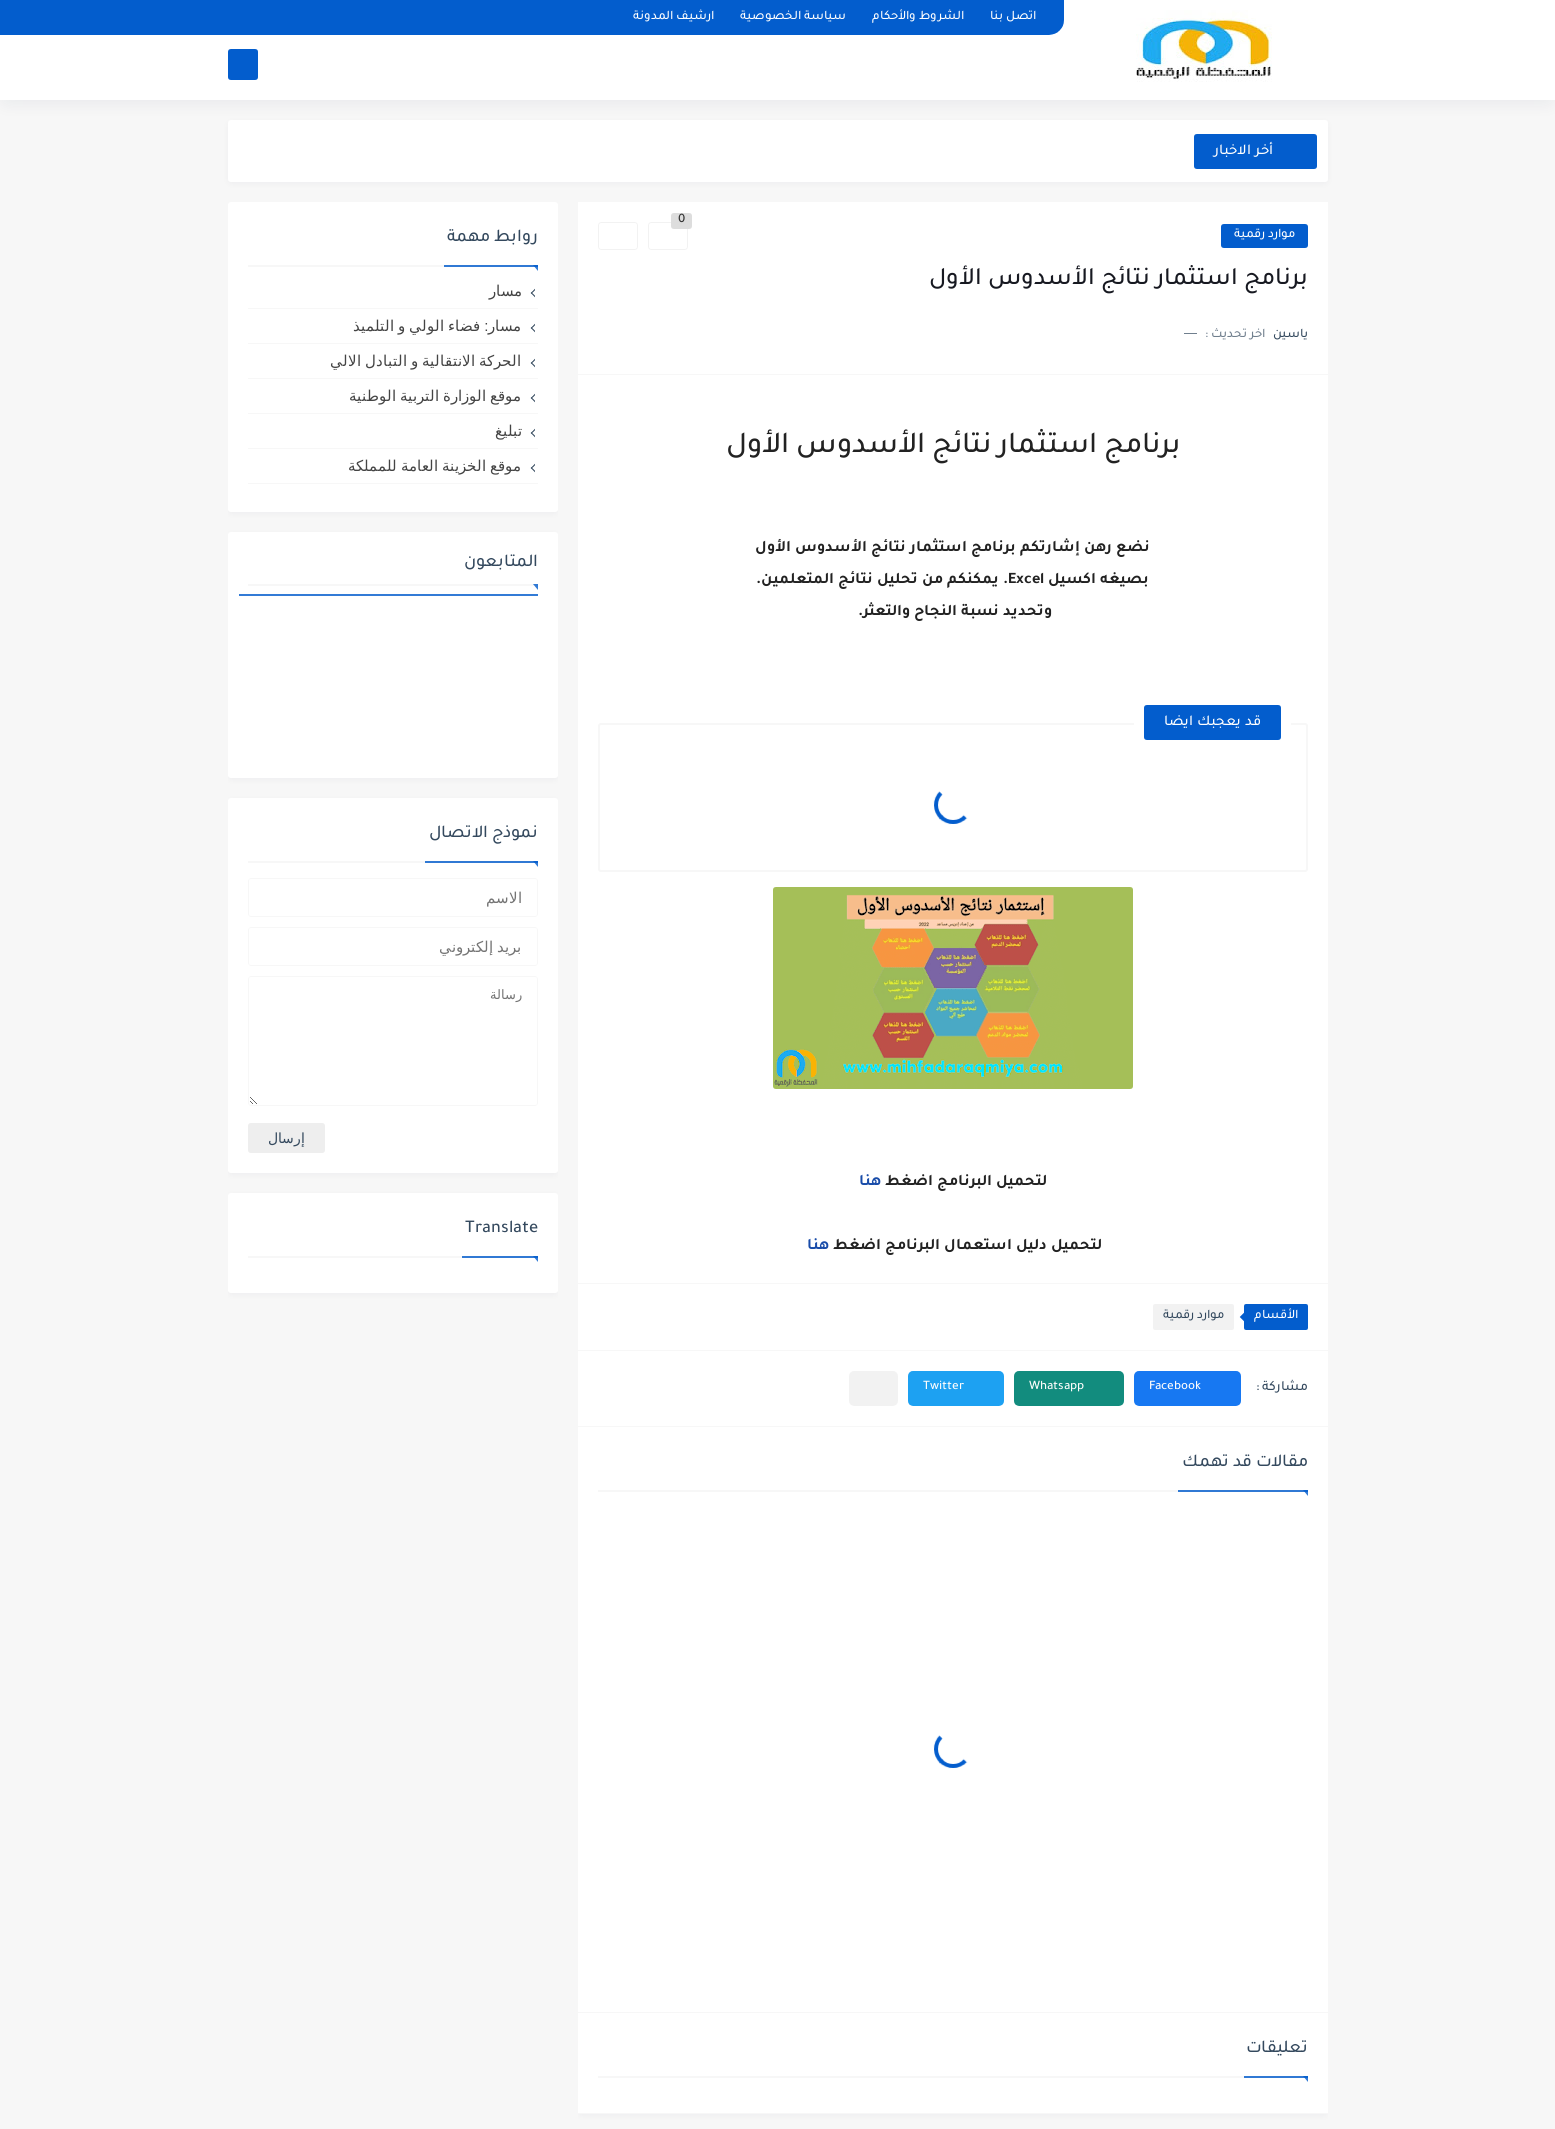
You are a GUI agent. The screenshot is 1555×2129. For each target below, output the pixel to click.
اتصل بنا (1013, 17)
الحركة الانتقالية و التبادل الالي (426, 360)
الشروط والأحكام (918, 17)
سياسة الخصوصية (793, 17)
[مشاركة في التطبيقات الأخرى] (873, 1388)
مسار (505, 290)
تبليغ (508, 430)
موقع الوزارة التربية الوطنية (435, 395)
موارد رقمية (1264, 235)
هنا (870, 1183)
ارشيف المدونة (673, 17)
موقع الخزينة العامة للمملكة (435, 465)
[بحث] (243, 66)
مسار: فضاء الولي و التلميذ (437, 325)
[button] (1187, 1388)
